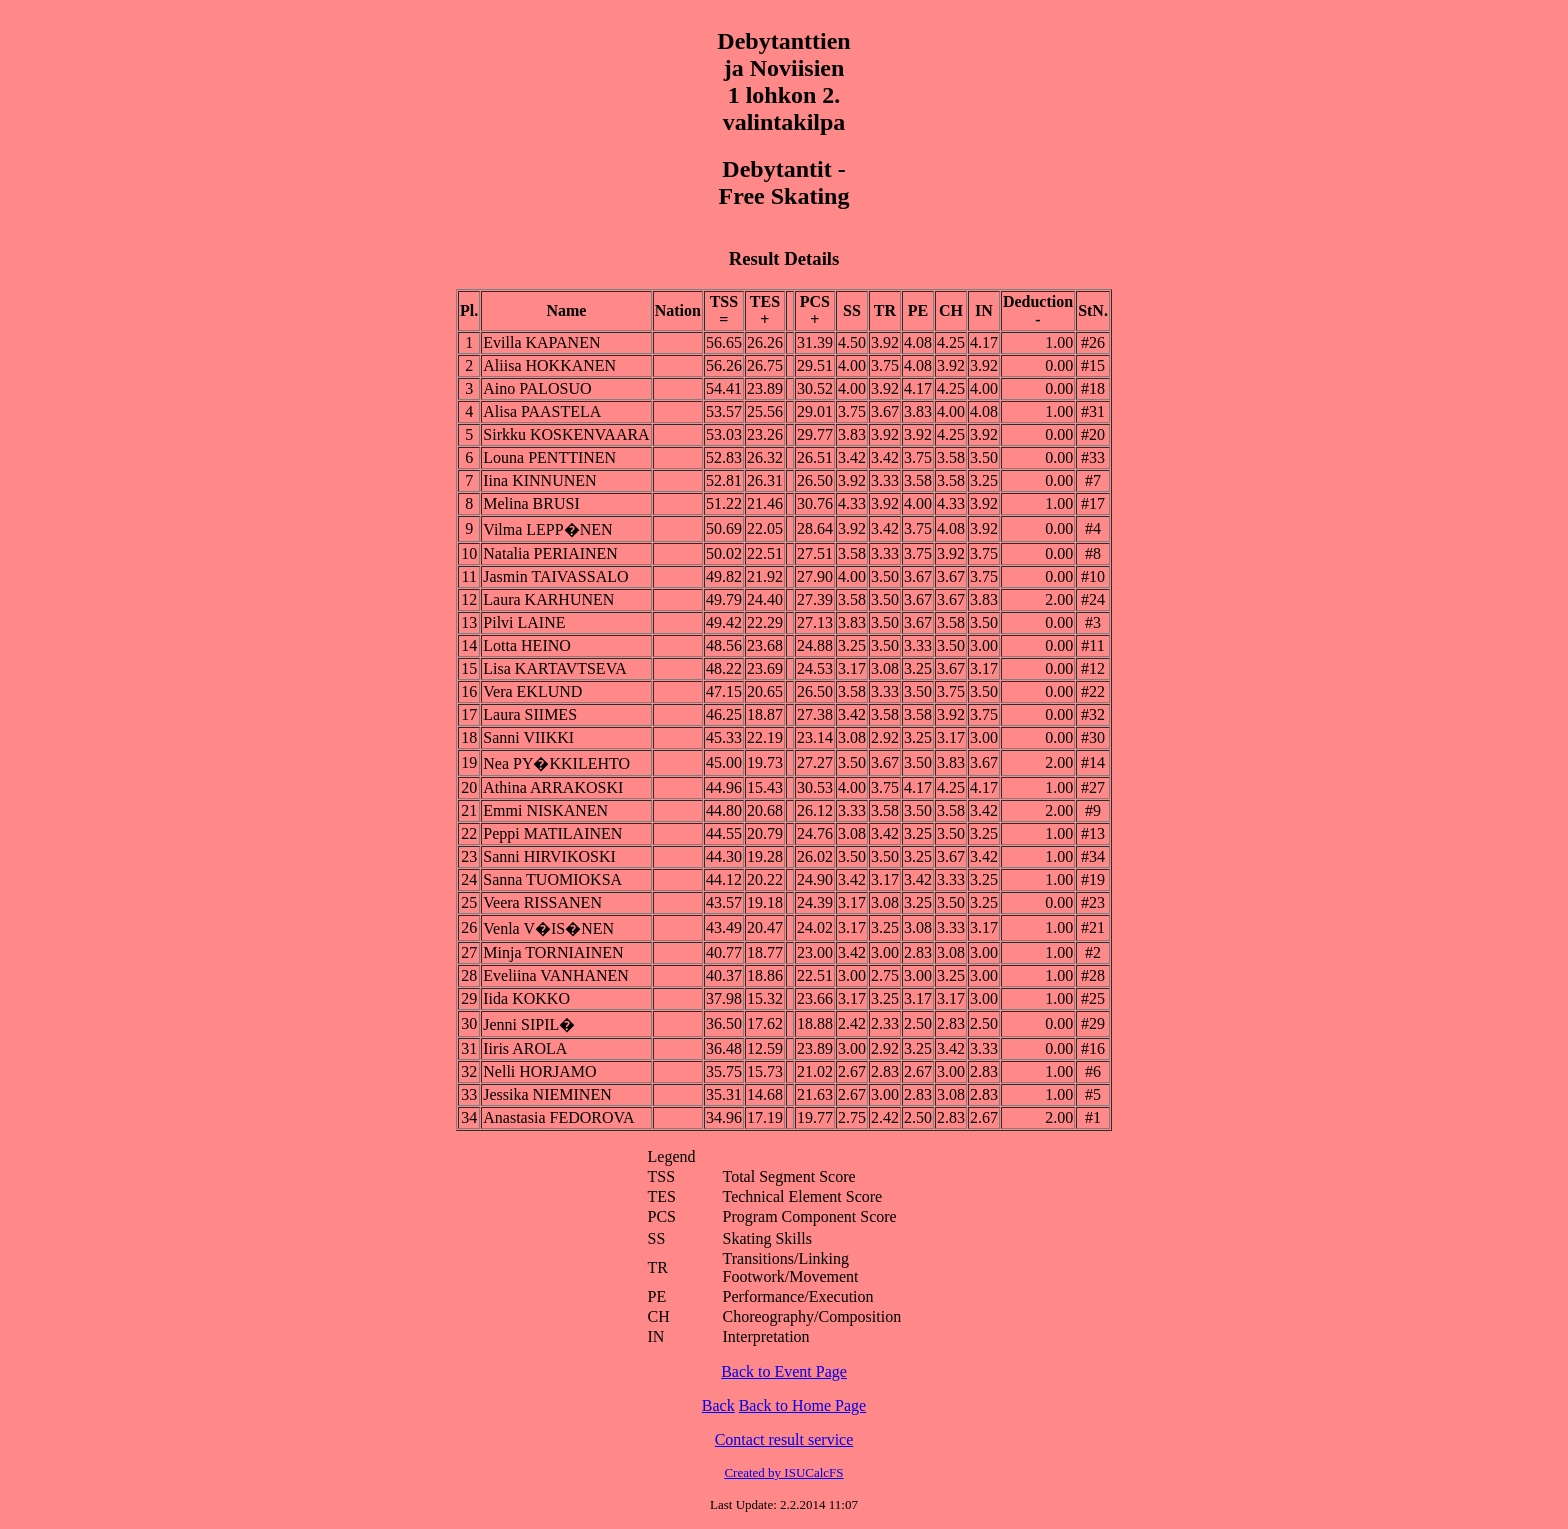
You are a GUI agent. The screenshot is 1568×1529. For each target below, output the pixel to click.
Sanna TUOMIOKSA (552, 879)
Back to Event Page (784, 1371)
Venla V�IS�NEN (548, 928)
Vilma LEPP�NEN (547, 529)
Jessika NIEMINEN (547, 1094)
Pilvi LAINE (524, 622)
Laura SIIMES (530, 714)
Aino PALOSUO (537, 388)
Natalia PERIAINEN (550, 553)
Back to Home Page (803, 1405)
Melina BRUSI (531, 503)
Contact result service (784, 1439)
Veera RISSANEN (542, 902)
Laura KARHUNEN (548, 599)
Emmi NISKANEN (545, 810)
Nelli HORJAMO (539, 1071)
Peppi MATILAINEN (552, 833)
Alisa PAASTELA (542, 411)
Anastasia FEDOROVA (558, 1117)
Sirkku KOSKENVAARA (566, 434)
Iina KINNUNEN (539, 480)
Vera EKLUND (532, 691)
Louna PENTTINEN (549, 457)
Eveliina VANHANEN (556, 975)
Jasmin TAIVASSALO (555, 576)
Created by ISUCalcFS (783, 1472)
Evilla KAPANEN (541, 342)
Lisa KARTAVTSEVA (554, 668)
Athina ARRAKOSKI (553, 787)
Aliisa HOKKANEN (549, 365)
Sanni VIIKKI (528, 737)
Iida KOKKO (526, 998)
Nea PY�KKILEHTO (556, 763)
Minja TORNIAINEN (553, 952)
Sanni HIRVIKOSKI (549, 856)
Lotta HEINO (527, 645)
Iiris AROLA (525, 1048)
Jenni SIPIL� (529, 1024)
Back (718, 1405)
